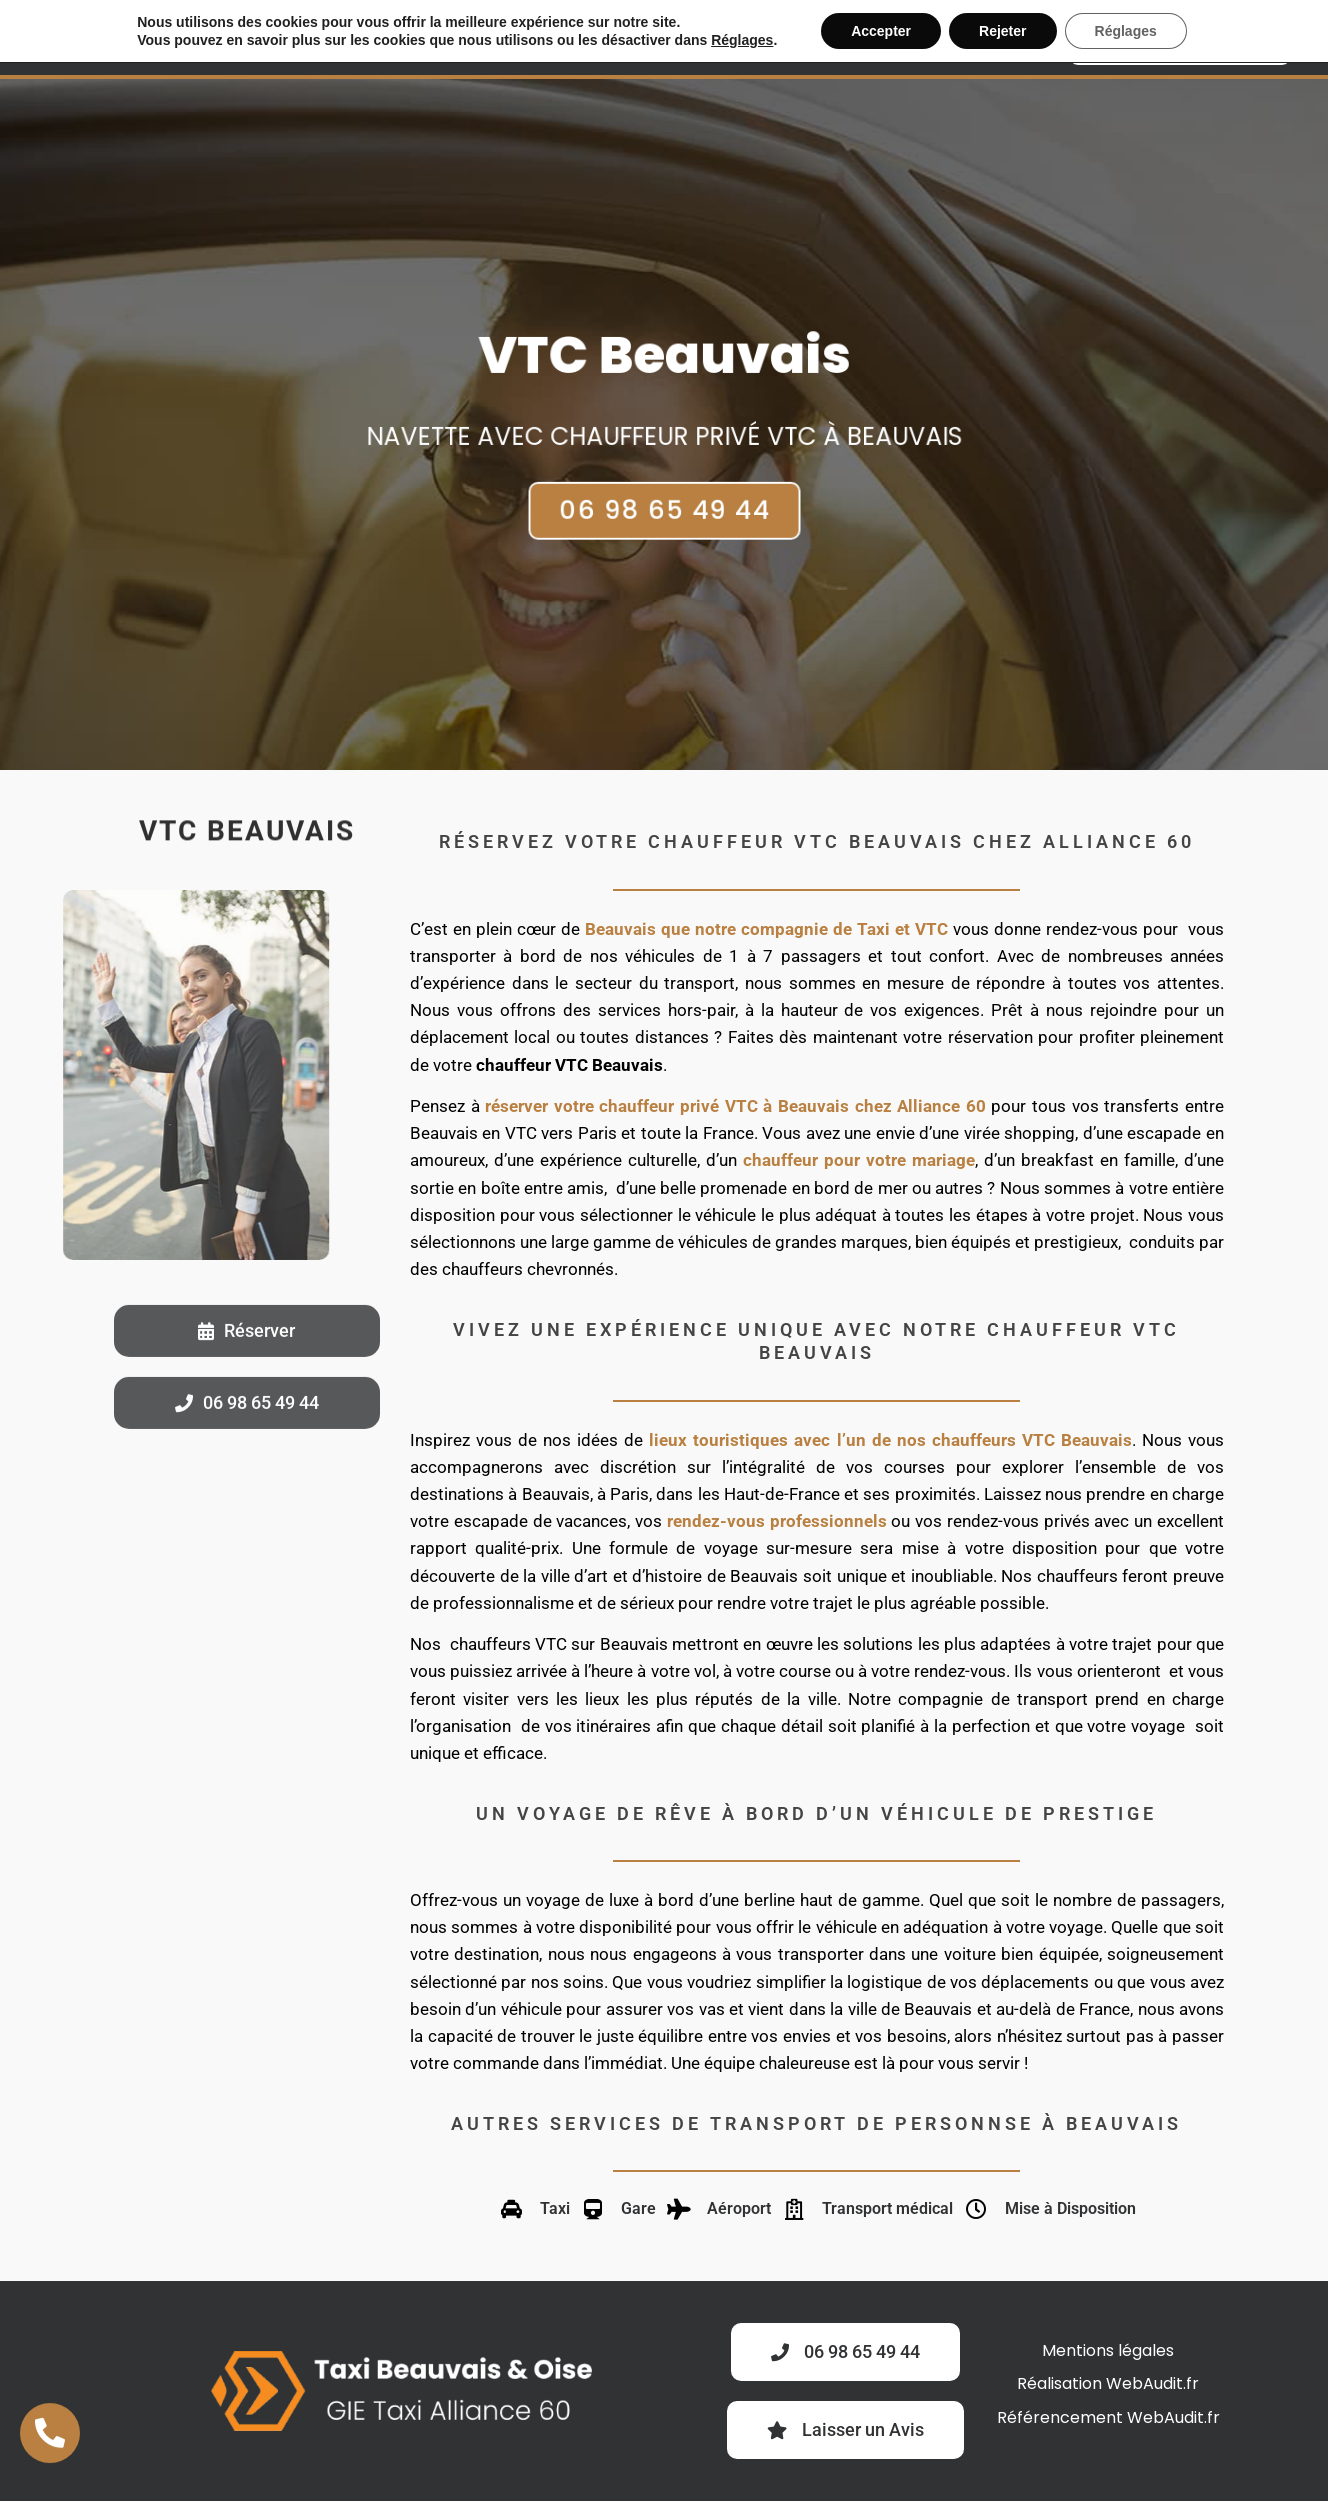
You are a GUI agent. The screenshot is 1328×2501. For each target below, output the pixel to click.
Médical (737, 37)
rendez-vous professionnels (777, 1521)
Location (631, 37)
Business (522, 37)
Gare (938, 37)
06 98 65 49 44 (663, 493)
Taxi (381, 37)
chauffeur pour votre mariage (859, 1160)
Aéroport (845, 37)
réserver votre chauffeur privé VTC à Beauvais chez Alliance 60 (735, 1106)
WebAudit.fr (1152, 2383)
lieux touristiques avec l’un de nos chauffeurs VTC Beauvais (890, 1440)
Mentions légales (1108, 2350)
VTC (441, 37)
